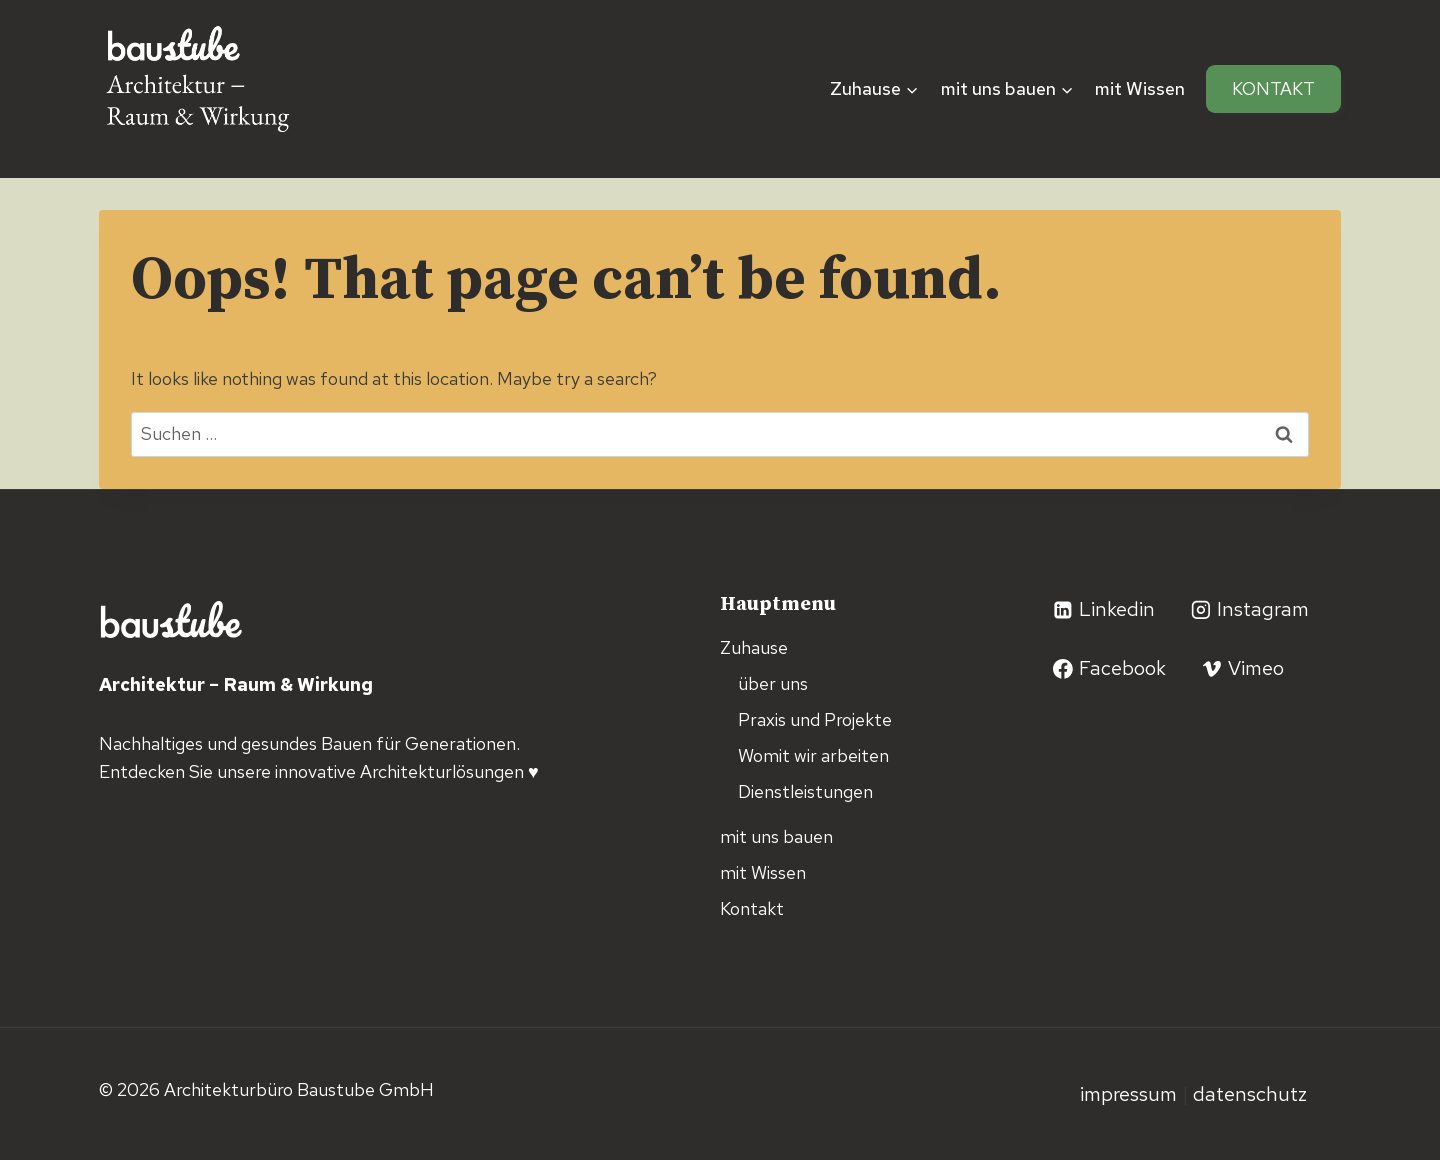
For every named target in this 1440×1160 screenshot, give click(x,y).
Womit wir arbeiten (813, 755)
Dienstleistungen (805, 791)
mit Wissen (1140, 88)
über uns (773, 683)
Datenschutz (1250, 1094)
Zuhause (754, 647)
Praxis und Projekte (815, 719)
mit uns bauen (776, 836)
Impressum (1131, 1094)
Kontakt (1273, 88)
